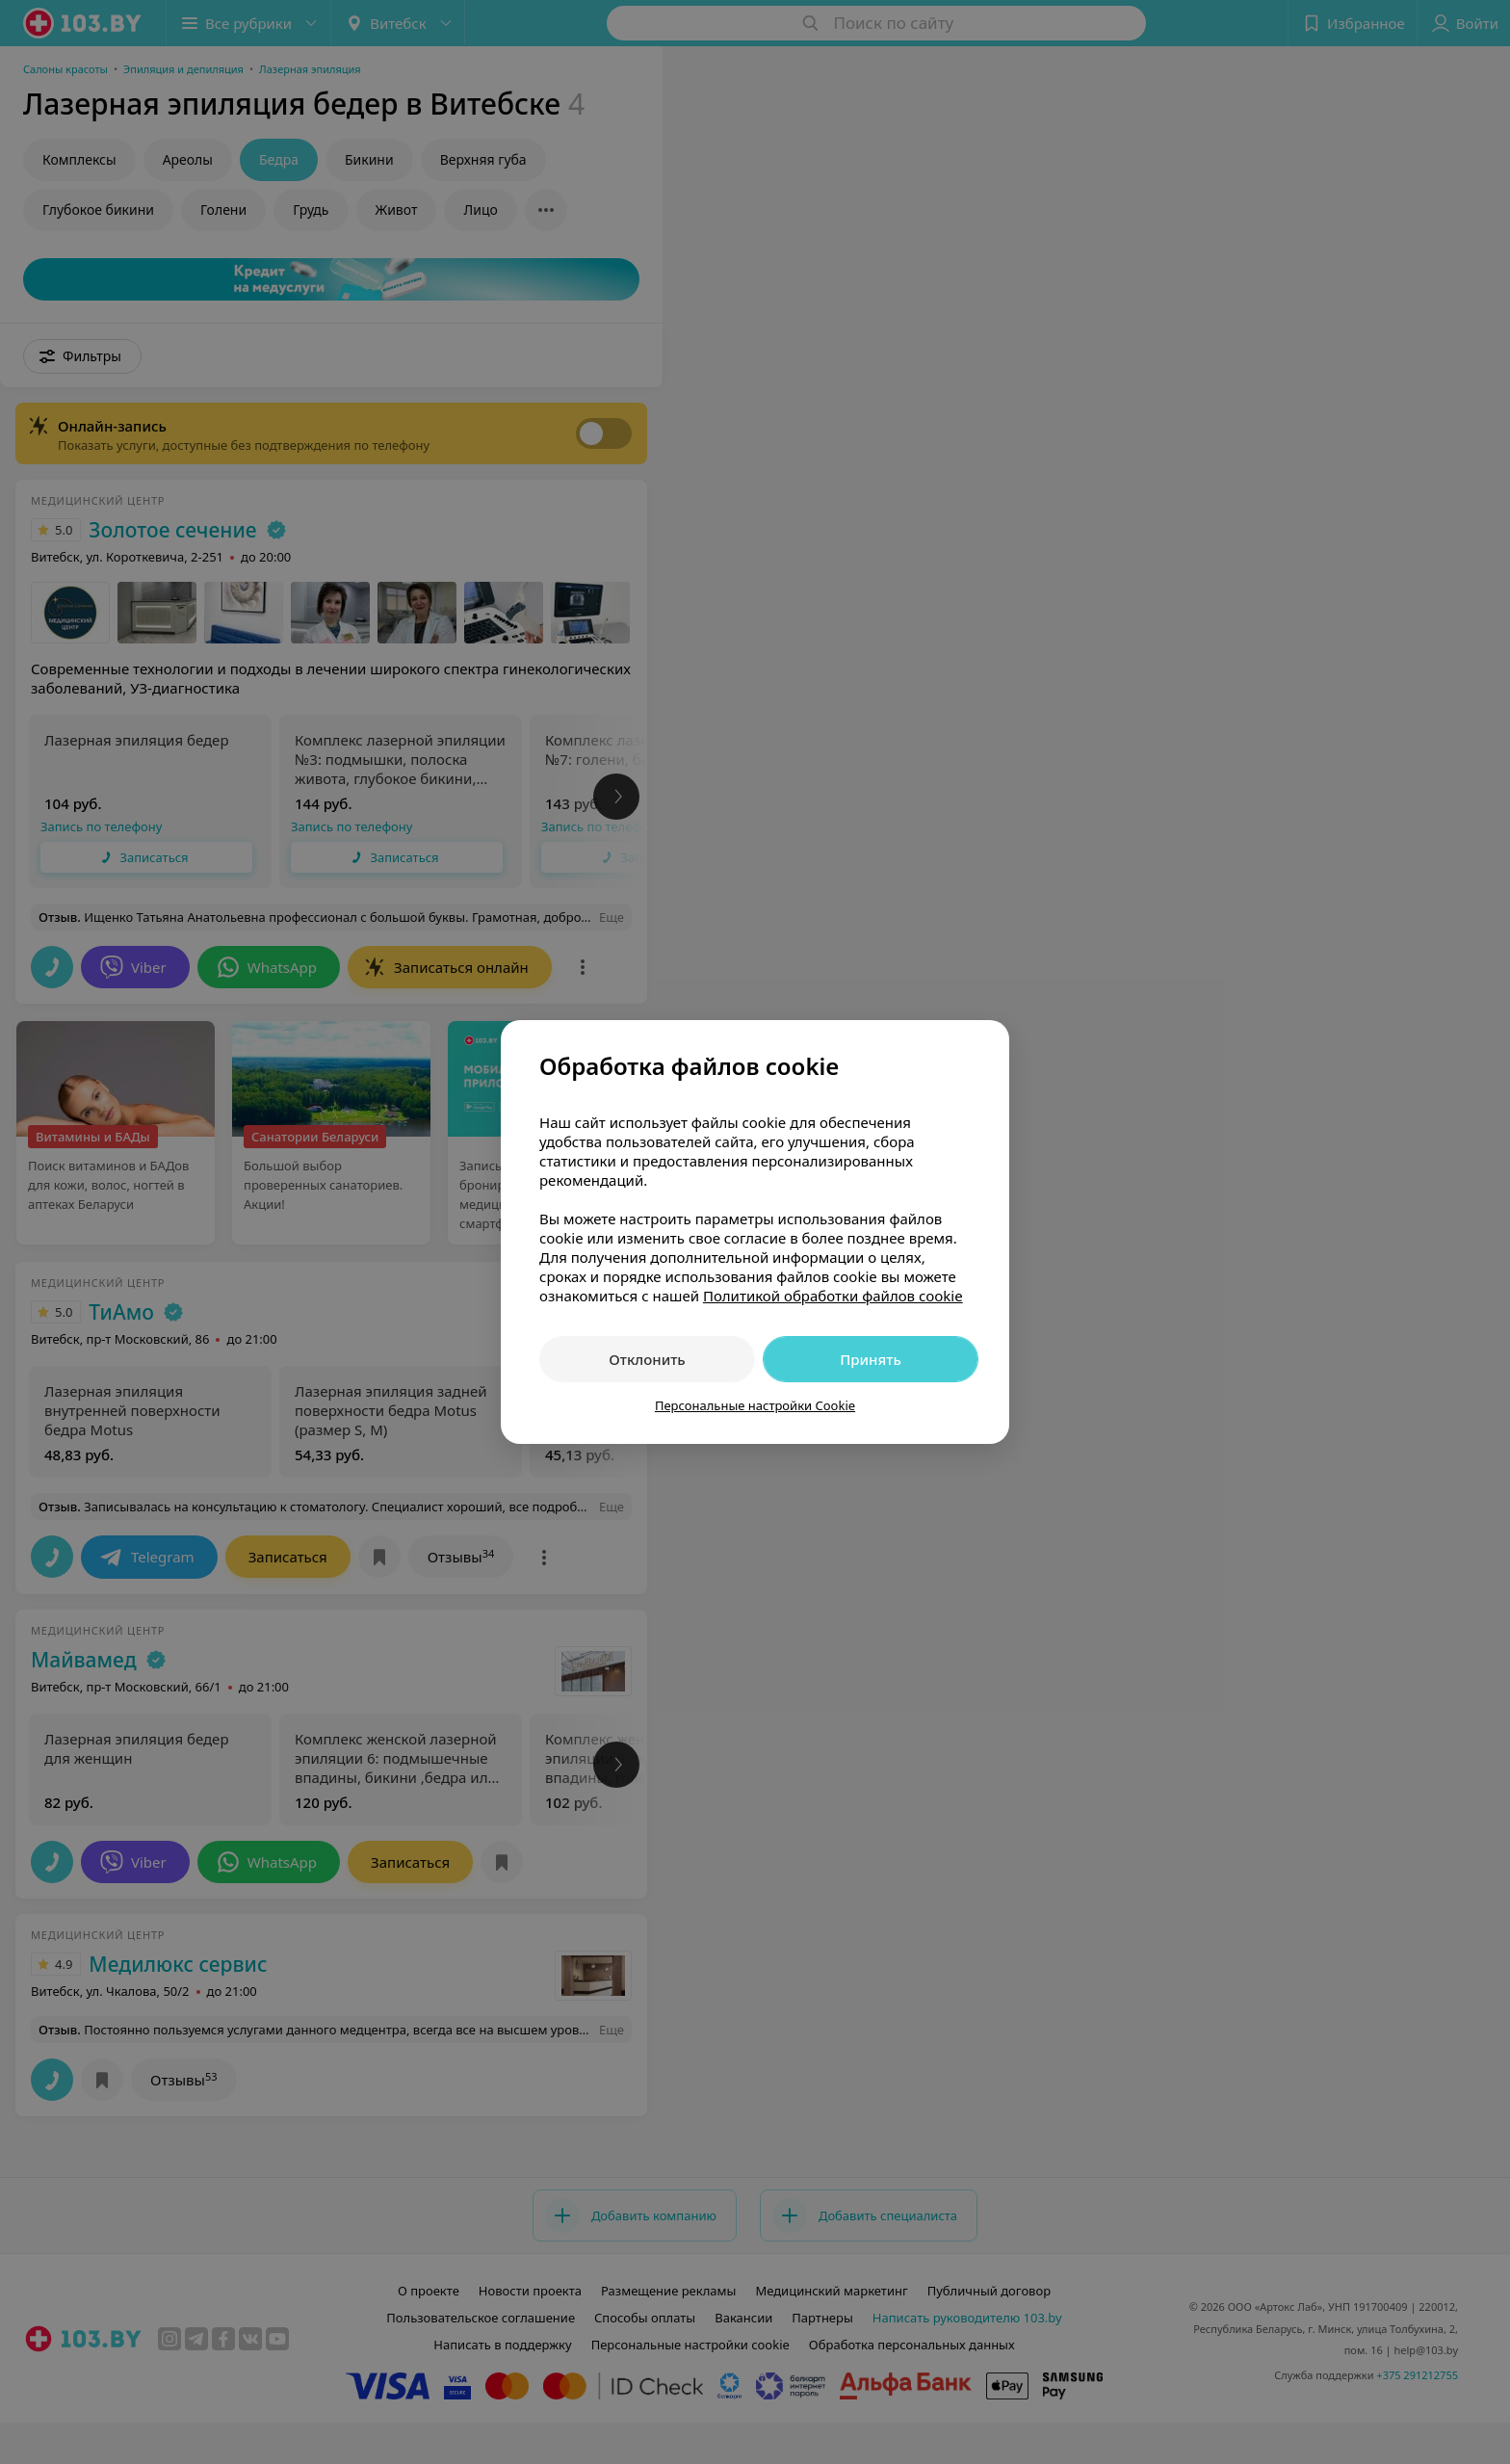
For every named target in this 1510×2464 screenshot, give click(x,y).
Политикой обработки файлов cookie (833, 1295)
